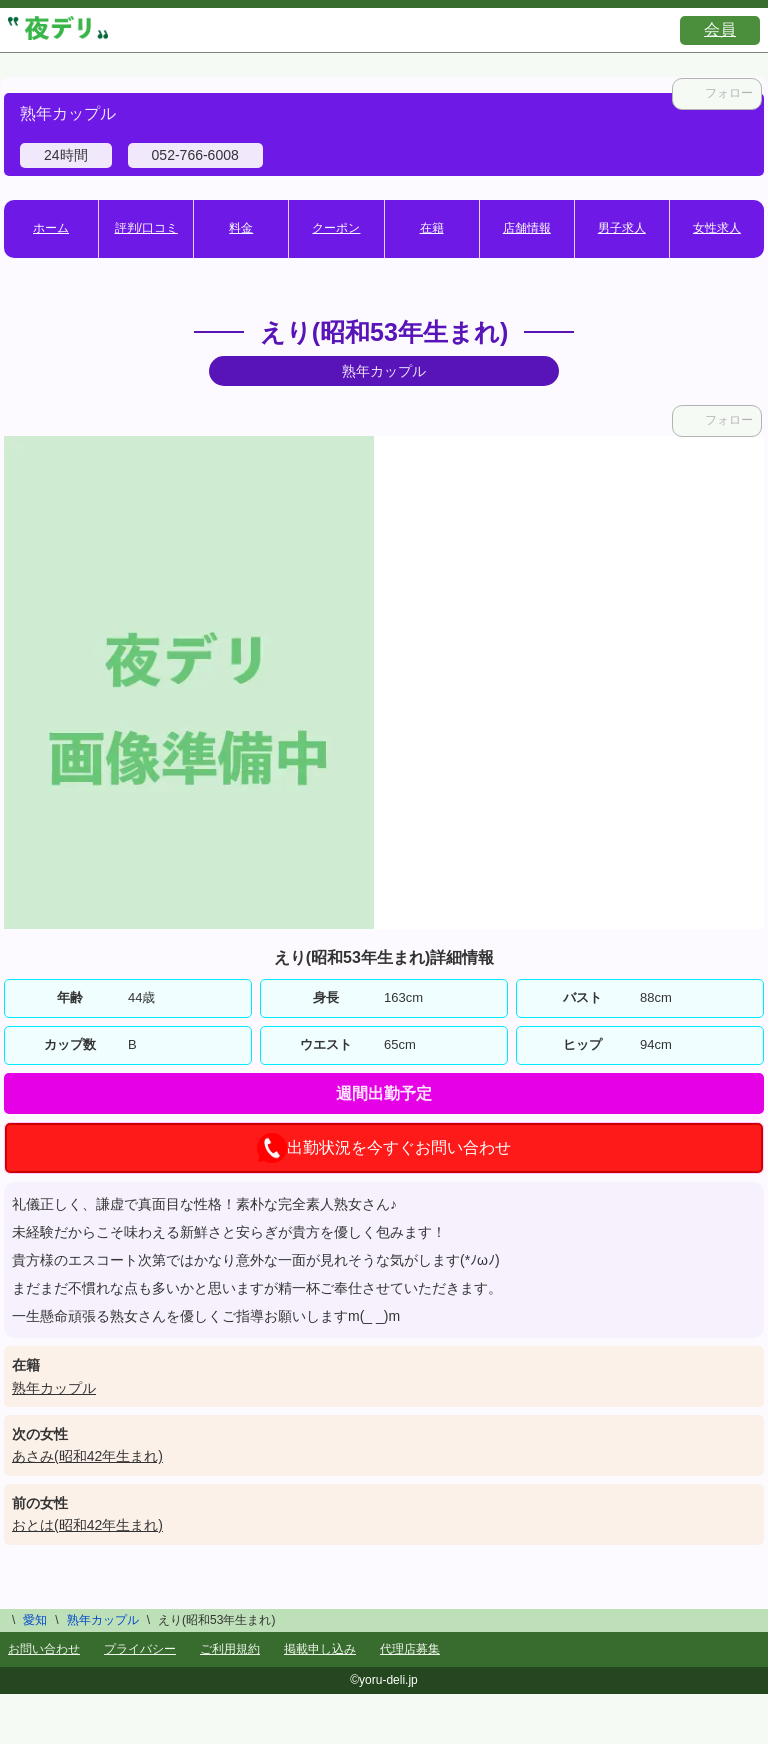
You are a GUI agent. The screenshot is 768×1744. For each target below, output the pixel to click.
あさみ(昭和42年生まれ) (87, 1456)
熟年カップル (54, 1388)
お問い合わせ (44, 1649)
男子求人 (622, 228)
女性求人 (717, 228)
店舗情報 (527, 228)
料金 (241, 228)
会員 (720, 29)
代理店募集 (410, 1649)
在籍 (432, 228)
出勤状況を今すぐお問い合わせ (384, 1148)
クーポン (336, 228)
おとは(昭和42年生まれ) (87, 1525)
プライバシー (140, 1649)
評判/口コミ (146, 228)
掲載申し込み (320, 1649)
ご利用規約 (230, 1649)
